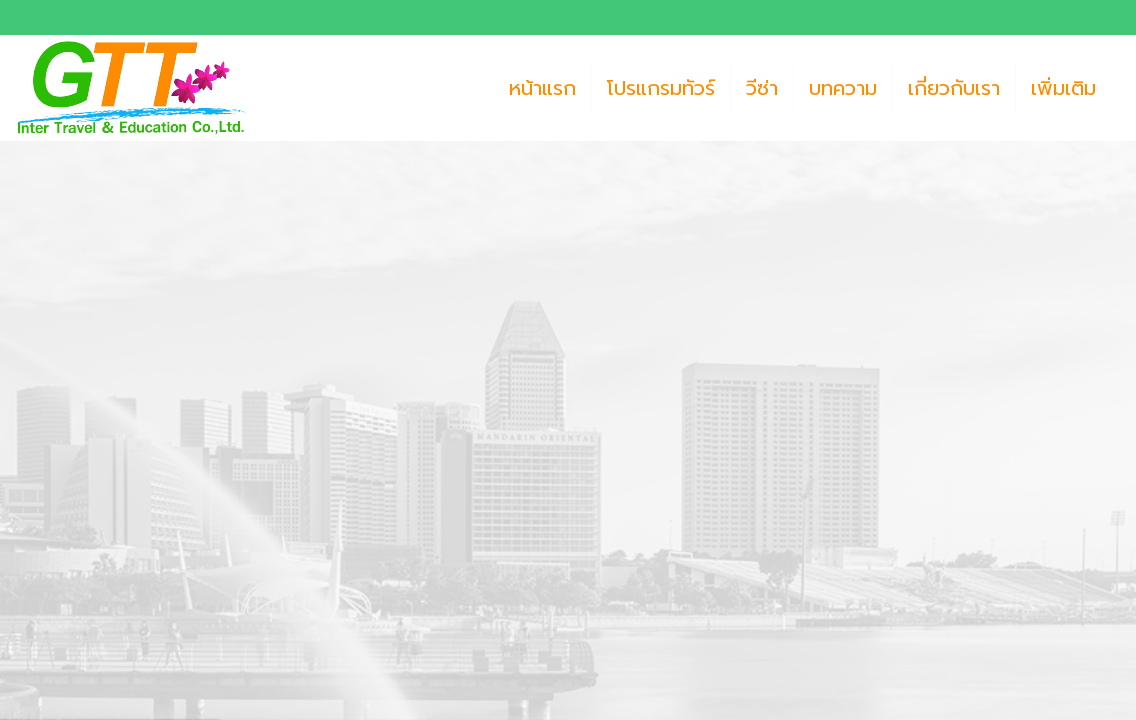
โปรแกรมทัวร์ (661, 88)
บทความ (843, 88)
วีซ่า (762, 88)
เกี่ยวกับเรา (954, 88)
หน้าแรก (542, 88)
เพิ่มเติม (1063, 88)
